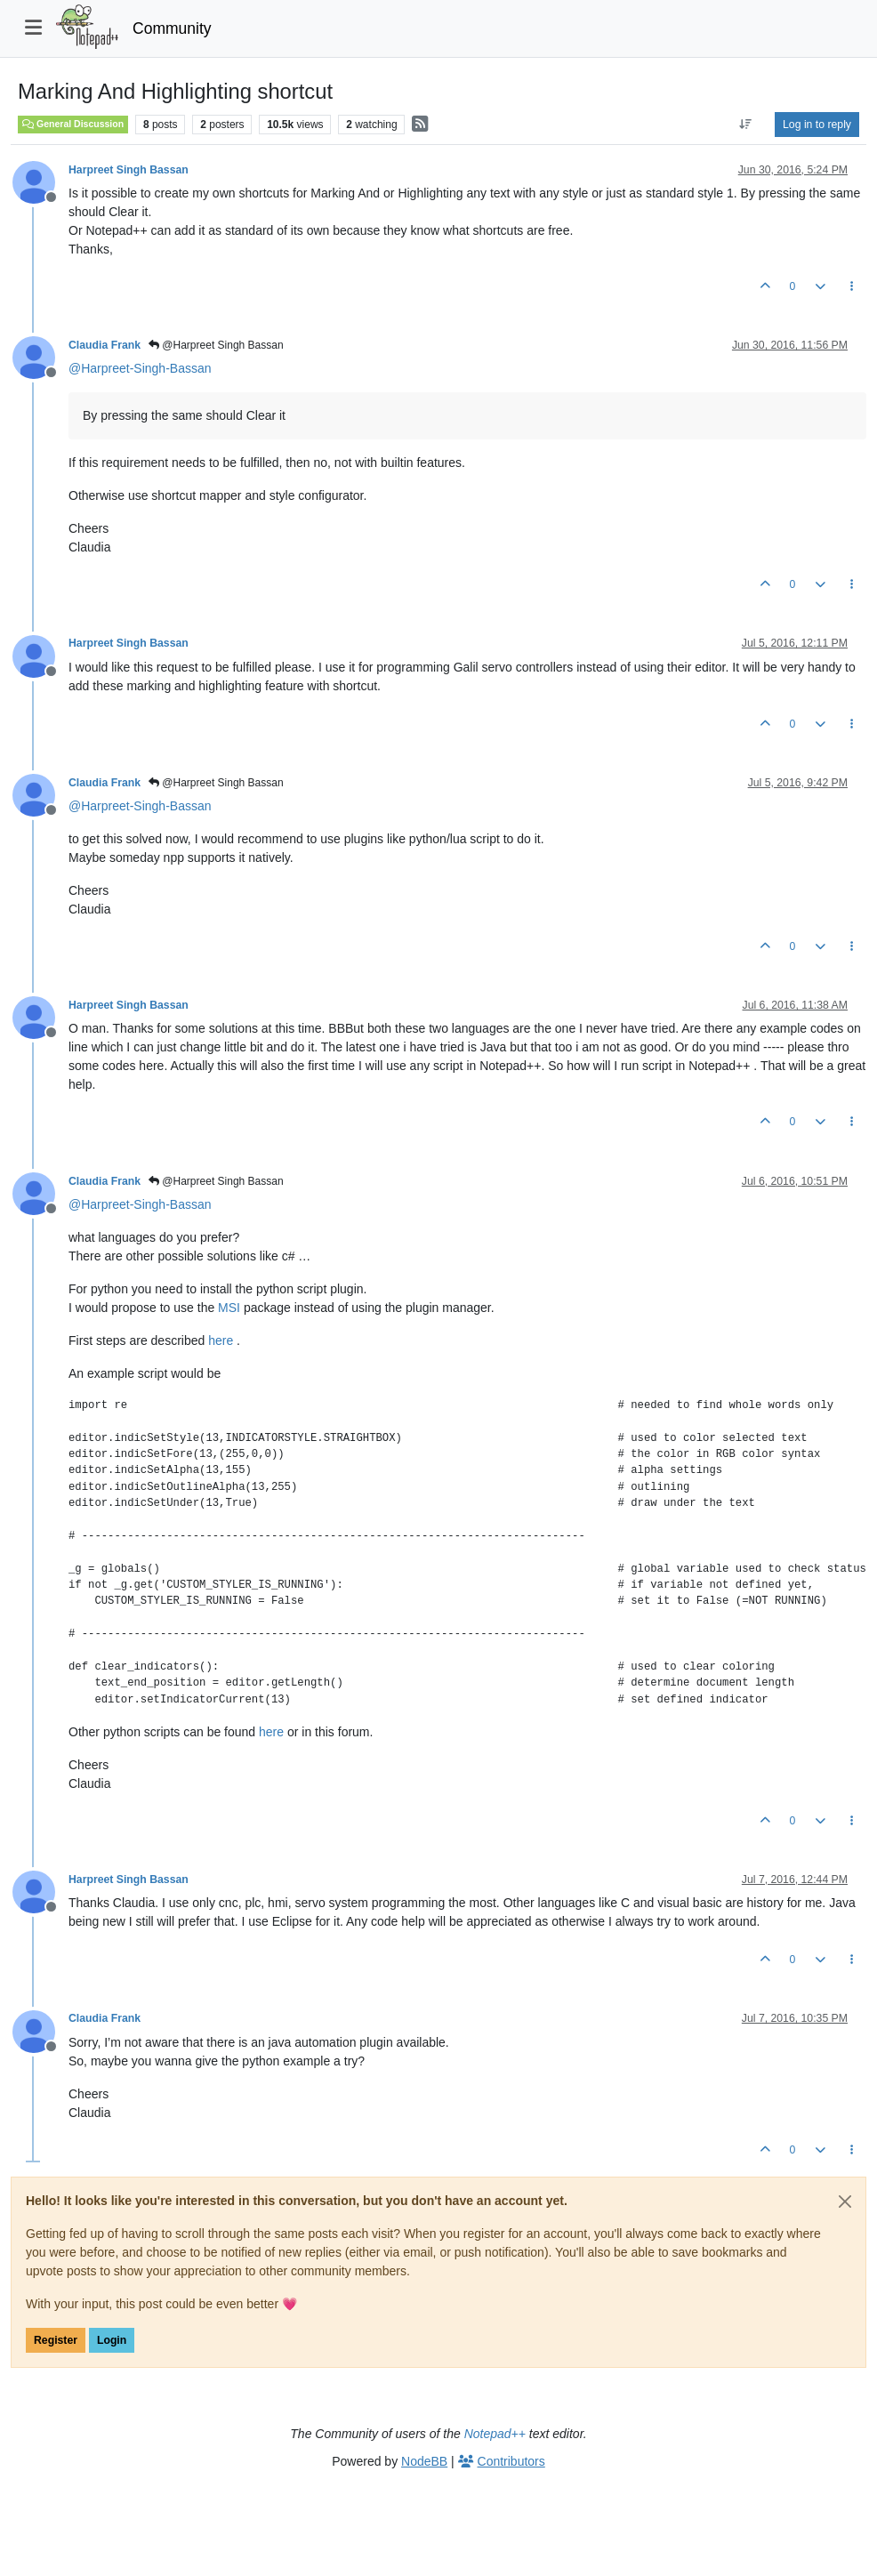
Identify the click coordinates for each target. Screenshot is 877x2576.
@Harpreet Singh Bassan (216, 345)
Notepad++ (495, 2434)
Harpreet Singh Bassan (128, 170)
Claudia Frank (104, 345)
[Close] (845, 2202)
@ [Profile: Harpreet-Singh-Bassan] (140, 368)
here (220, 1340)
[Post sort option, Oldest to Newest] (745, 124)
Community (172, 28)
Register (55, 2340)
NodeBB (424, 2461)
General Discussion (73, 123)
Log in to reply (817, 124)
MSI (229, 1307)
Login (111, 2340)
